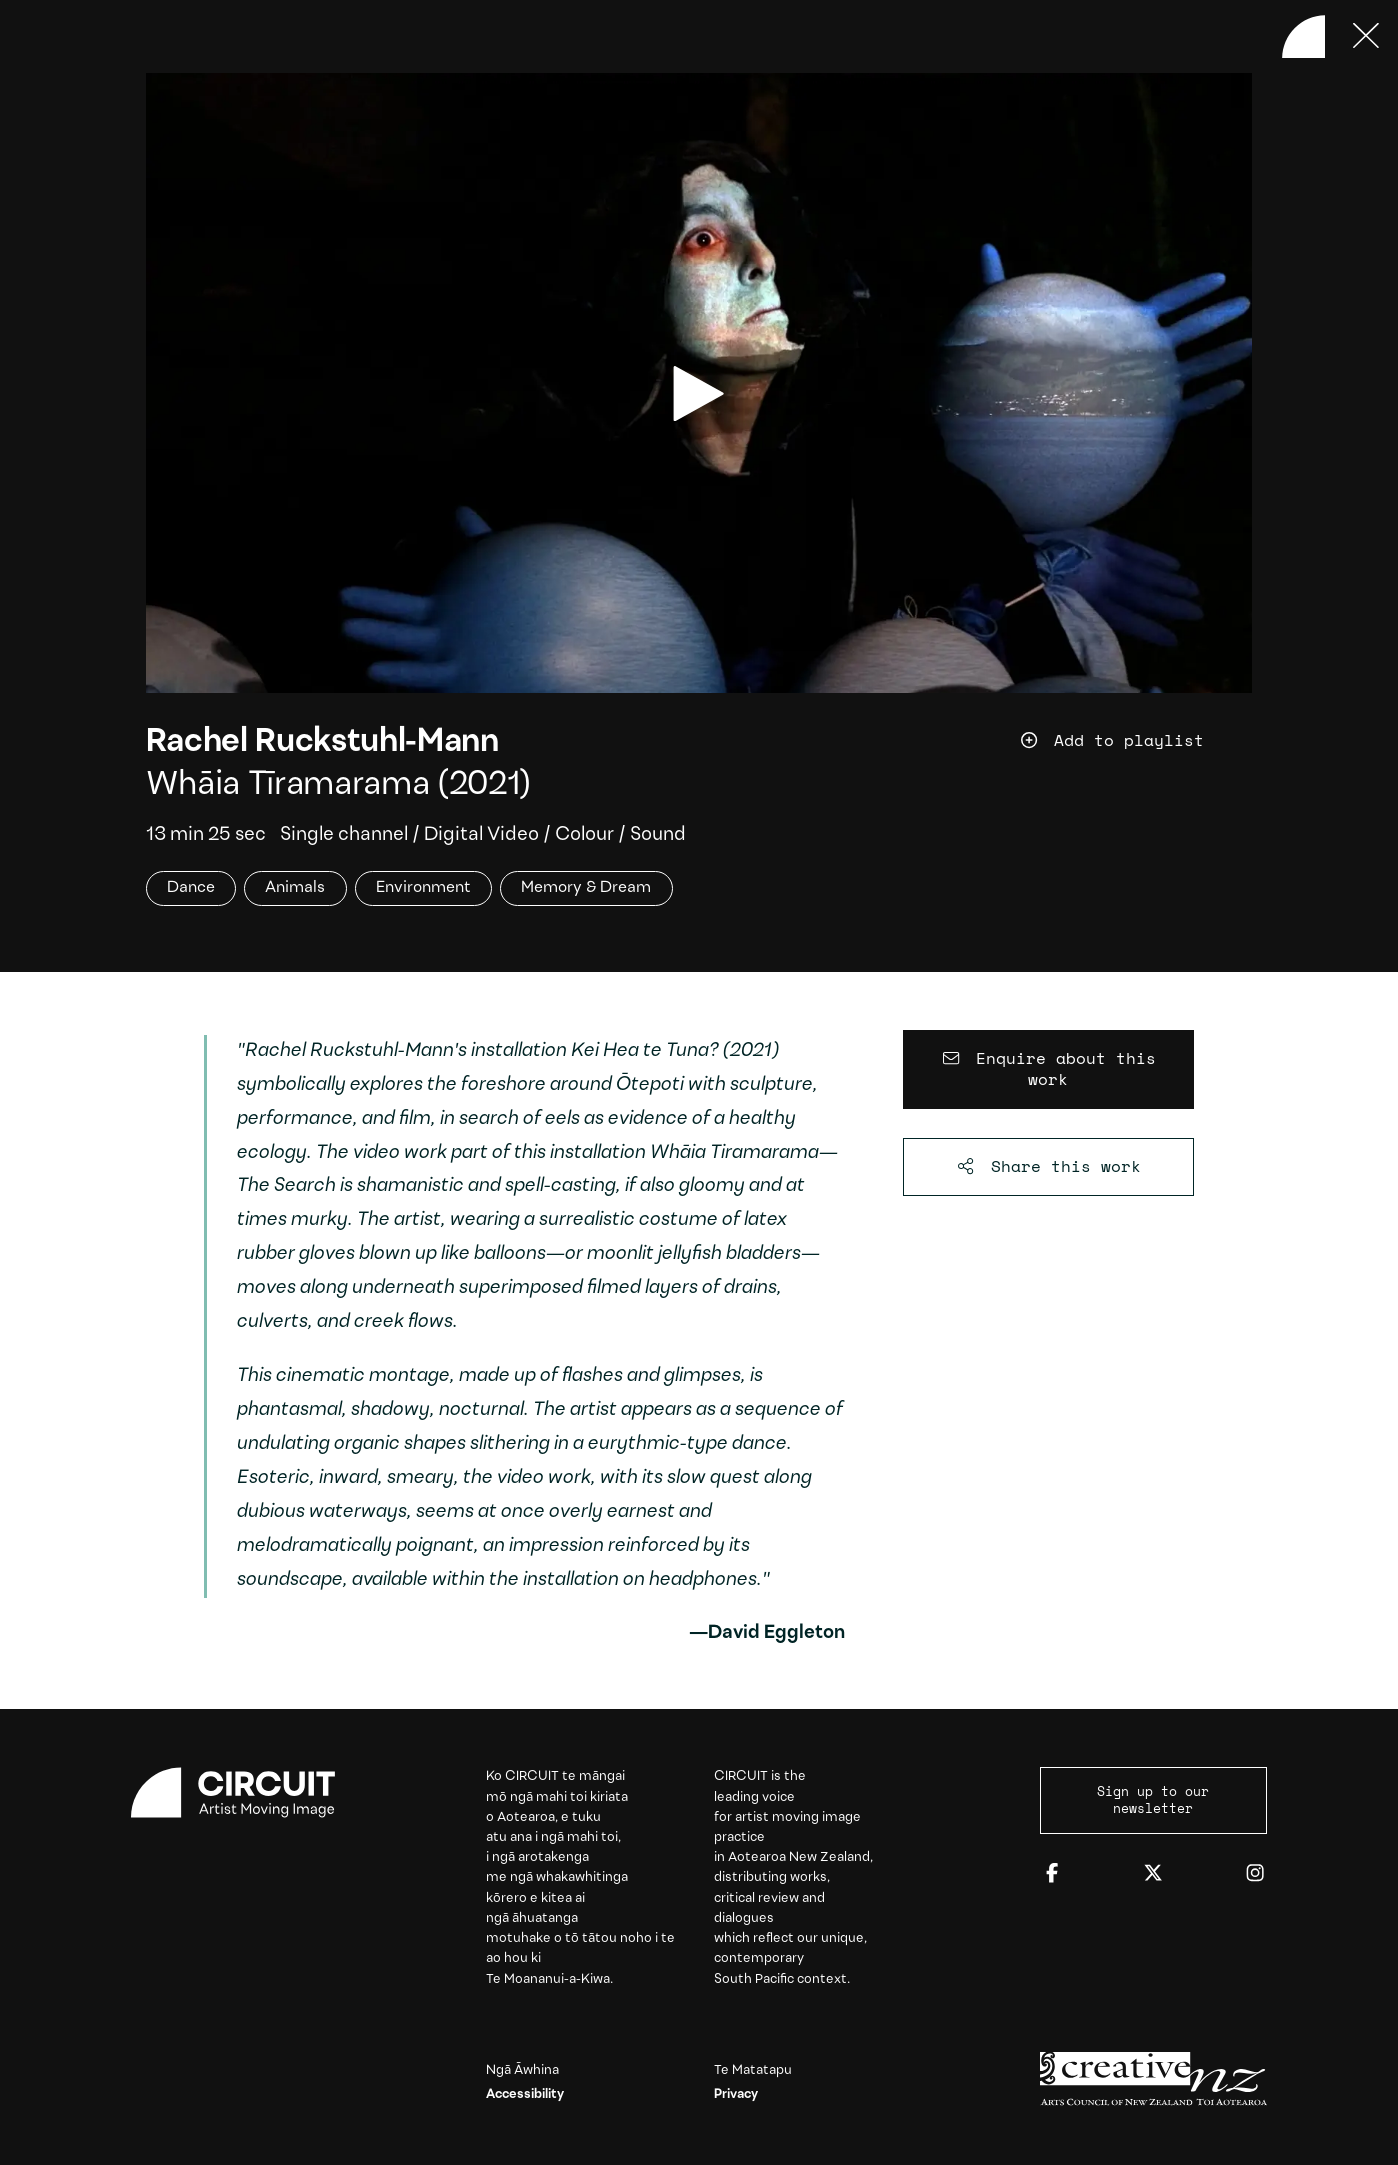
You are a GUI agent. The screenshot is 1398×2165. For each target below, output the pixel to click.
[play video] (698, 393)
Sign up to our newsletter (1153, 1800)
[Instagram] (1255, 1874)
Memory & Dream (586, 888)
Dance (191, 888)
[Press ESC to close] (1367, 37)
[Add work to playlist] (1135, 740)
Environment (423, 888)
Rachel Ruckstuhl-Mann (322, 743)
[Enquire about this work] (1048, 1069)
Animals (295, 888)
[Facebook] (1052, 1874)
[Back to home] (1304, 37)
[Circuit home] (244, 1792)
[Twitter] (1153, 1874)
